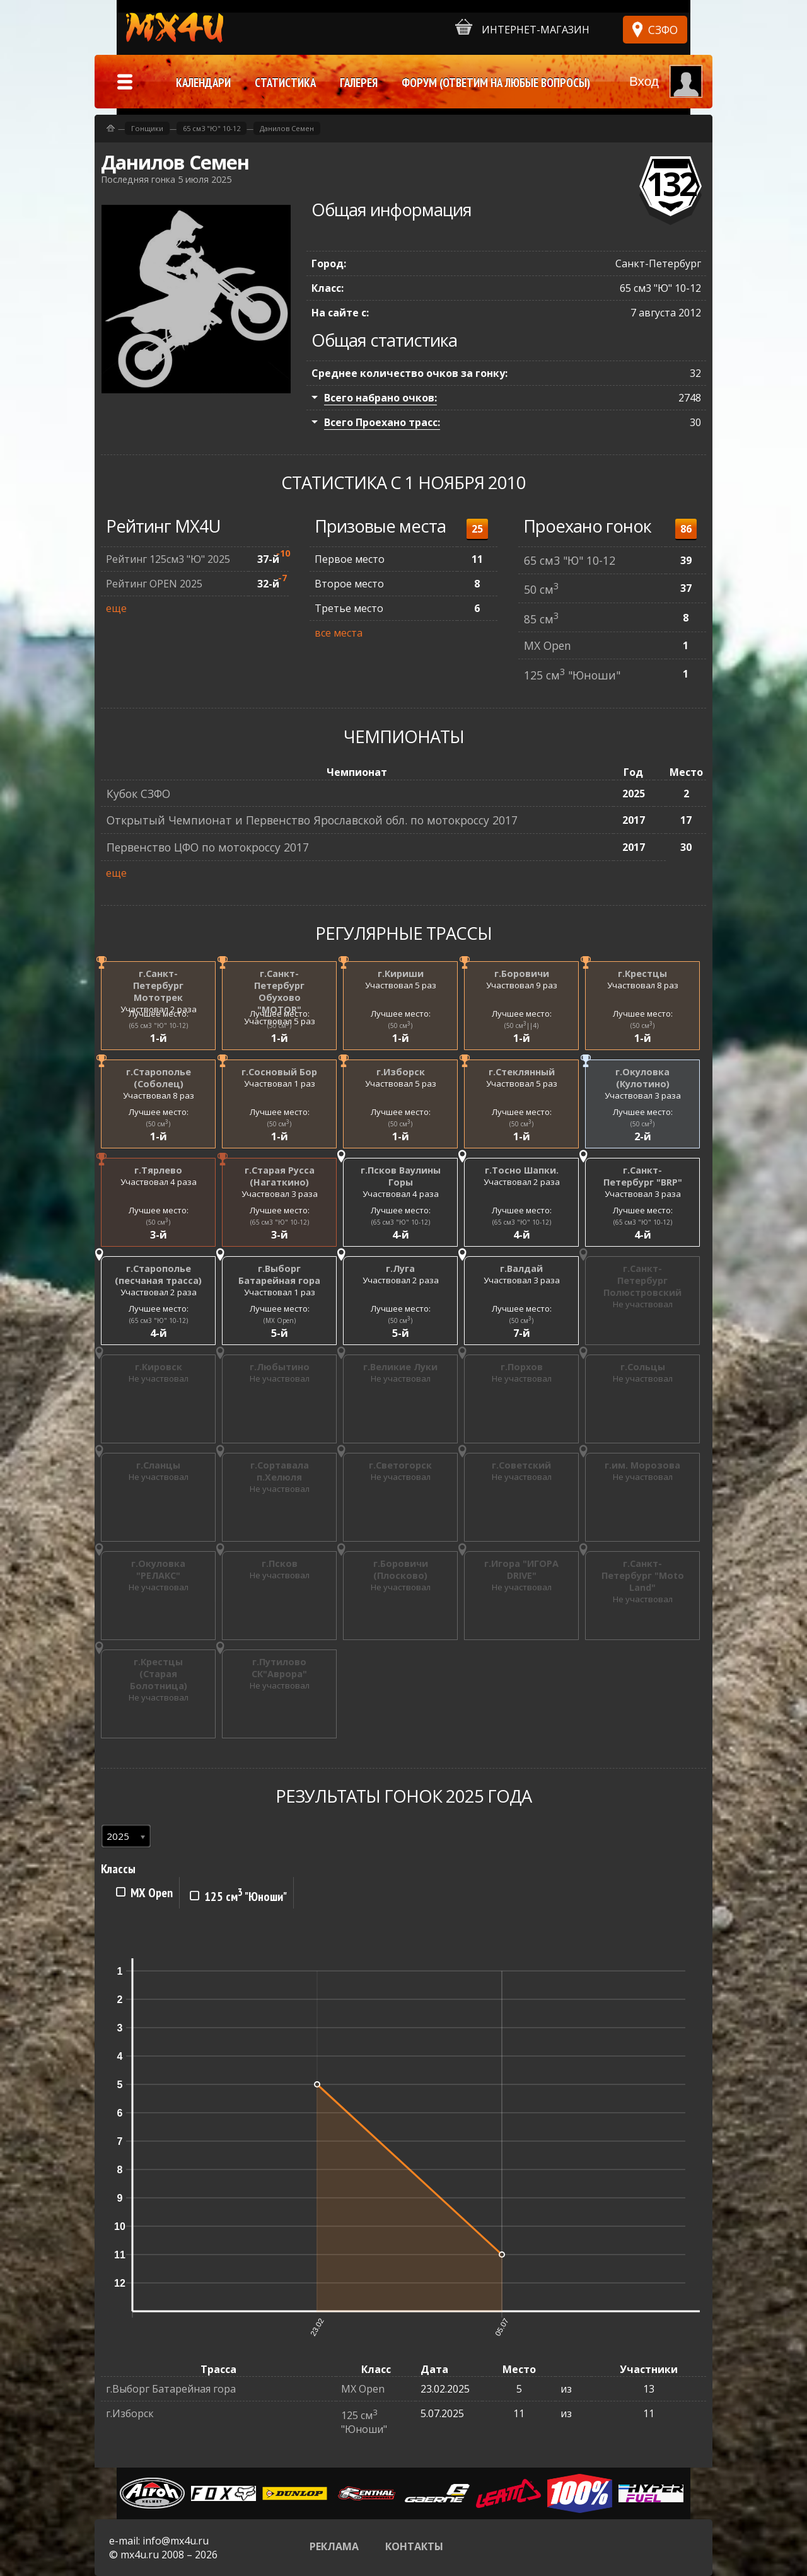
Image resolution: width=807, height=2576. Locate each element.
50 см (541, 589)
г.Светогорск (400, 1465)
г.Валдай (521, 1268)
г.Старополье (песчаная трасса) (158, 1274)
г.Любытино (280, 1367)
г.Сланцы (158, 1465)
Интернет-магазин (522, 27)
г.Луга (400, 1268)
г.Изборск (400, 1072)
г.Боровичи (521, 973)
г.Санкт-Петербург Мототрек (158, 985)
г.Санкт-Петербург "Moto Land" (642, 1575)
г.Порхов (522, 1367)
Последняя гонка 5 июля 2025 (166, 179)
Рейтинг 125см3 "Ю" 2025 (168, 559)
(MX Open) (280, 1320)
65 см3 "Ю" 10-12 (569, 560)
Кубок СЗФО (138, 793)
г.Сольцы (642, 1367)
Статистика (285, 82)
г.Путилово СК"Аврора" (279, 1668)
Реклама (334, 2546)
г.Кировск (158, 1367)
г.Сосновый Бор (279, 1072)
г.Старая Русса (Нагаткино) (280, 1176)
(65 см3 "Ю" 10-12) (158, 1025)
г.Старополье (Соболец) (158, 1078)
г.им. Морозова (642, 1465)
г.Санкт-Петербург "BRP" (642, 1176)
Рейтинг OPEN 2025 (154, 584)
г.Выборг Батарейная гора (279, 1274)
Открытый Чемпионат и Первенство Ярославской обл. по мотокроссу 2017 (312, 820)
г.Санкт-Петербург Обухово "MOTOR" (279, 991)
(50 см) (279, 1025)
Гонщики (147, 128)
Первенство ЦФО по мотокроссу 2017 (208, 847)
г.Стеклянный (522, 1072)
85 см (541, 619)
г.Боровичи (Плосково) (400, 1569)
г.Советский (521, 1465)
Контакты (414, 2546)
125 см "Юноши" (572, 675)
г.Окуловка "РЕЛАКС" (158, 1569)
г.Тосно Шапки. (522, 1170)
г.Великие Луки (400, 1367)
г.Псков (280, 1563)
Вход (644, 81)
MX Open (547, 645)
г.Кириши (401, 973)
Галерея (359, 82)
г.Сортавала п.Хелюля (279, 1471)
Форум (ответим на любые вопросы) (496, 82)
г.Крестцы (642, 973)
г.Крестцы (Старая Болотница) (158, 1674)
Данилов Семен (287, 128)
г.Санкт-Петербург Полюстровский (642, 1280)
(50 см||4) (521, 1025)
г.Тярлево (158, 1170)
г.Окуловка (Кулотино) (642, 1078)
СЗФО (663, 29)
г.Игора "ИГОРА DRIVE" (521, 1569)
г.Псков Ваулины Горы (401, 1176)
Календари (203, 82)
